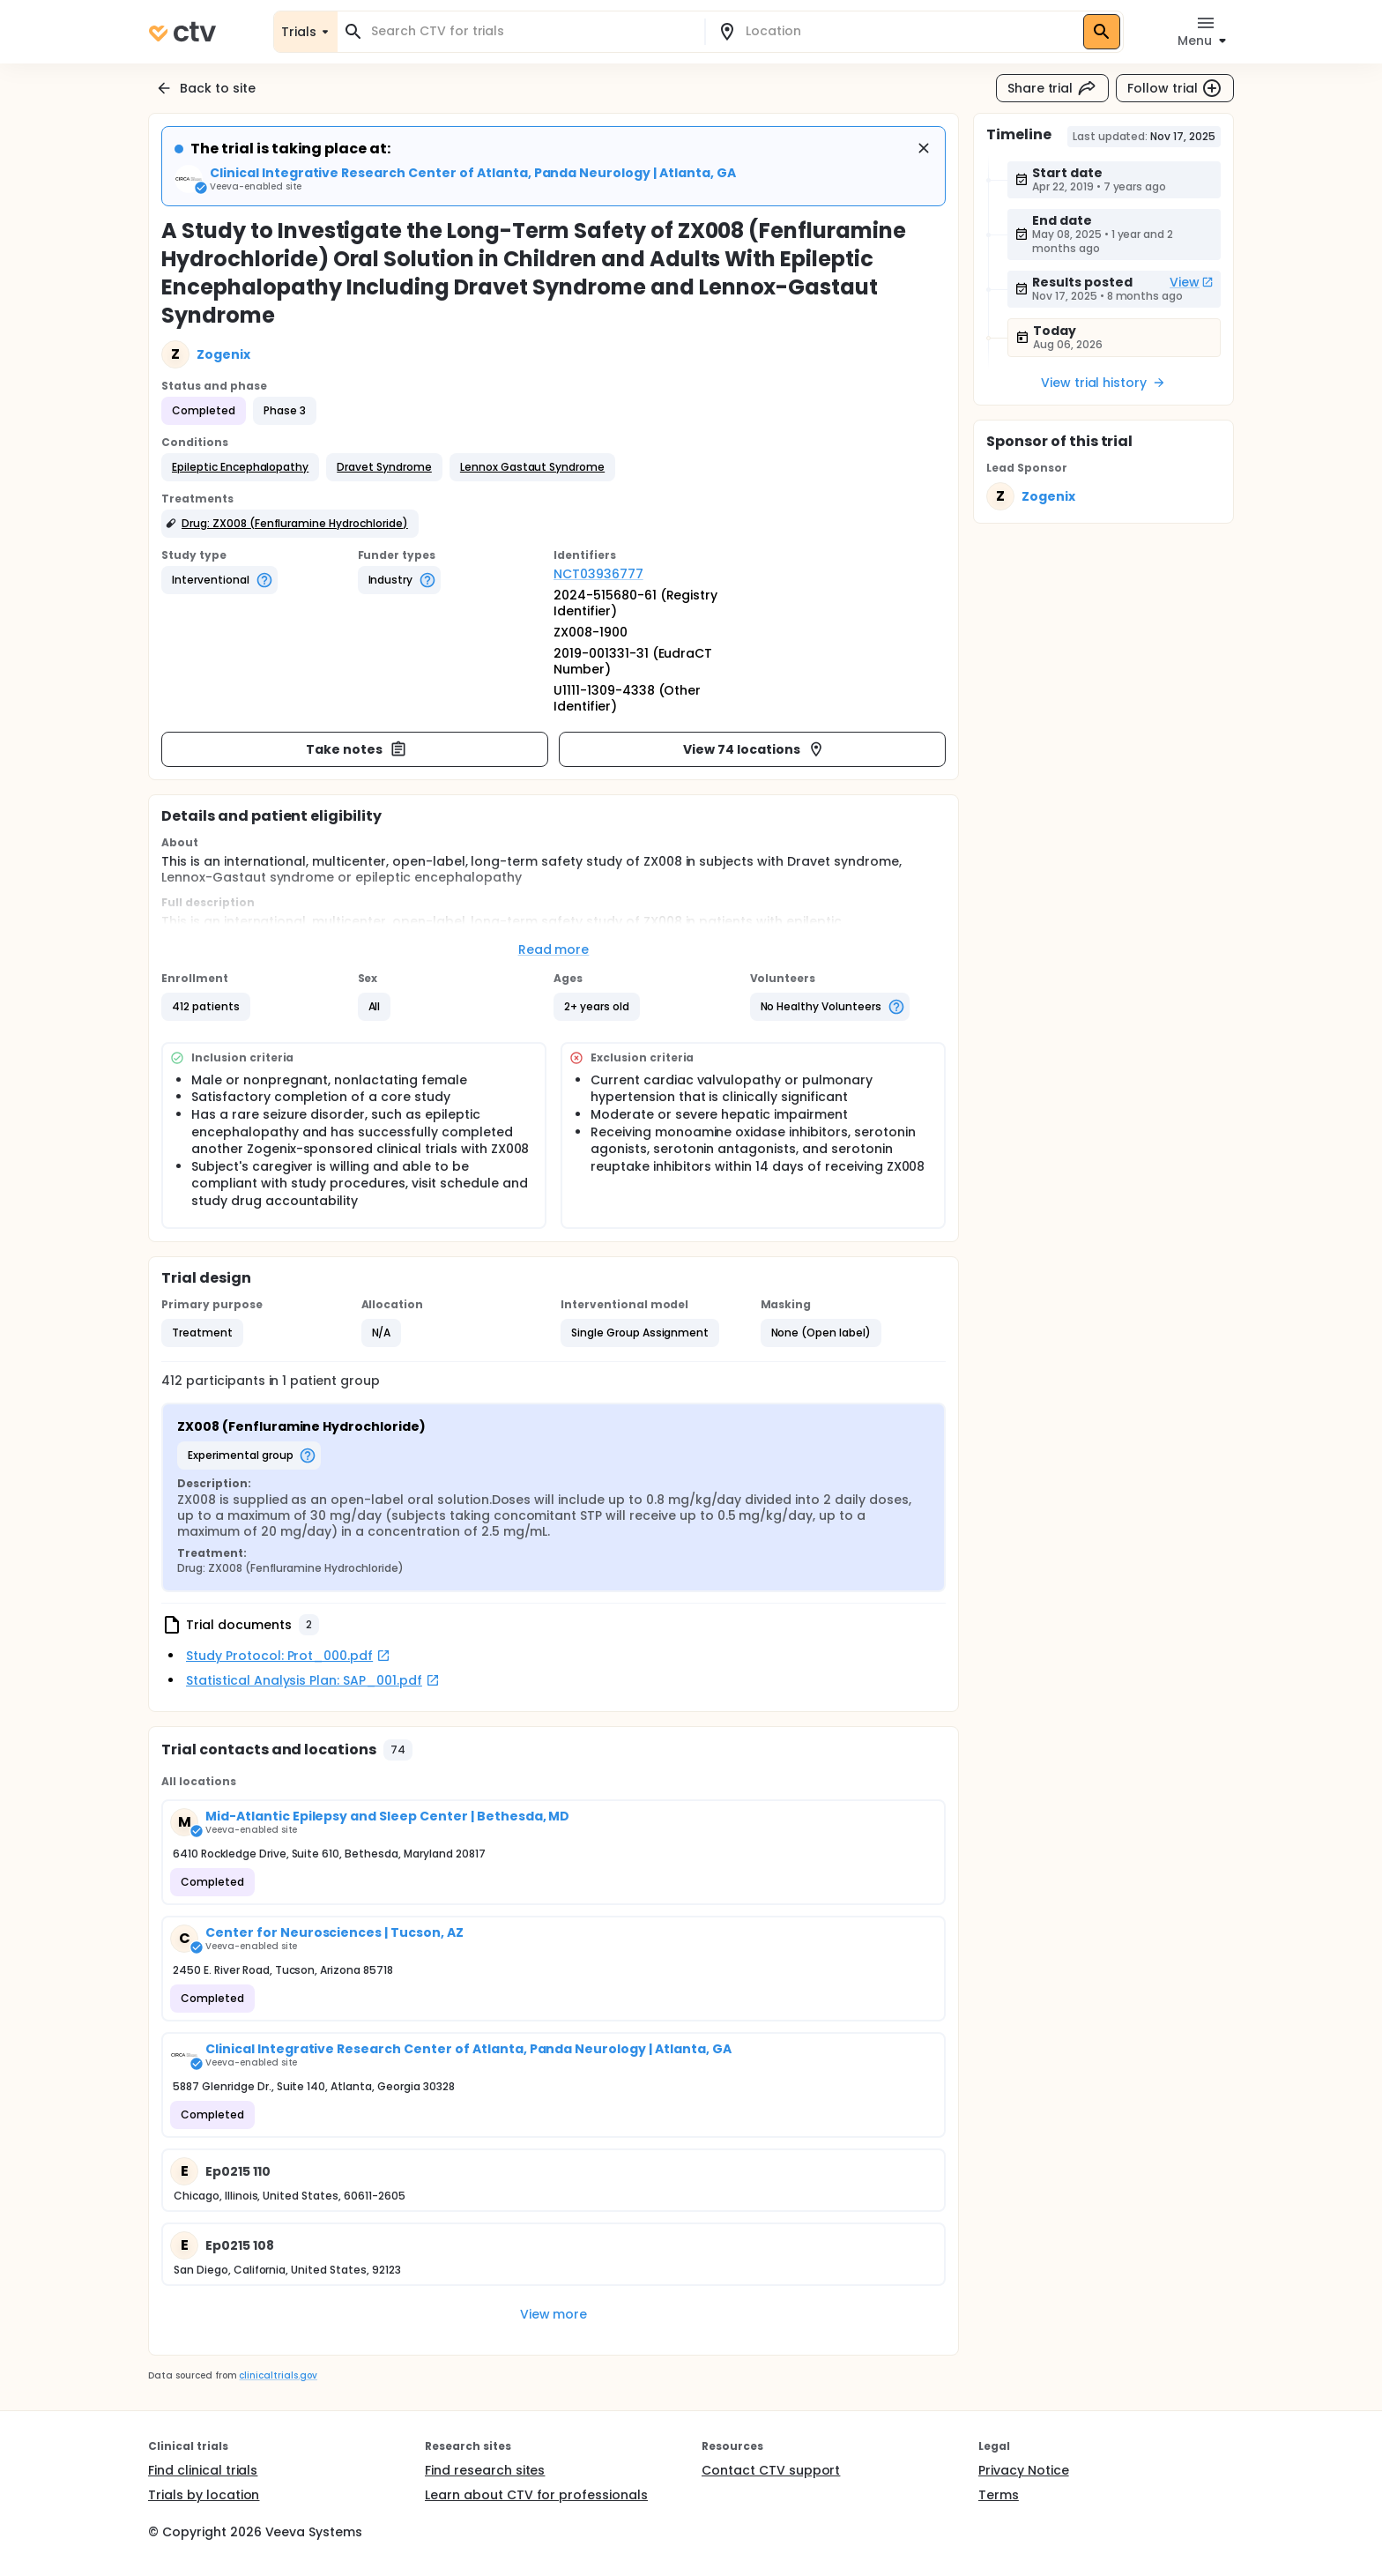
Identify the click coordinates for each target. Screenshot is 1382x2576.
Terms (998, 2495)
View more (554, 2314)
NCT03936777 (598, 574)
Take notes (356, 749)
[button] (240, 467)
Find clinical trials (202, 2470)
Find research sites (485, 2470)
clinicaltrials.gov (277, 2375)
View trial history (1103, 382)
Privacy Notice (1023, 2470)
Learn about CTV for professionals (536, 2495)
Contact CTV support (771, 2470)
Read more (554, 949)
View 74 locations (754, 749)
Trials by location (203, 2495)
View (1192, 282)
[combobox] (531, 31)
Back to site (205, 88)
